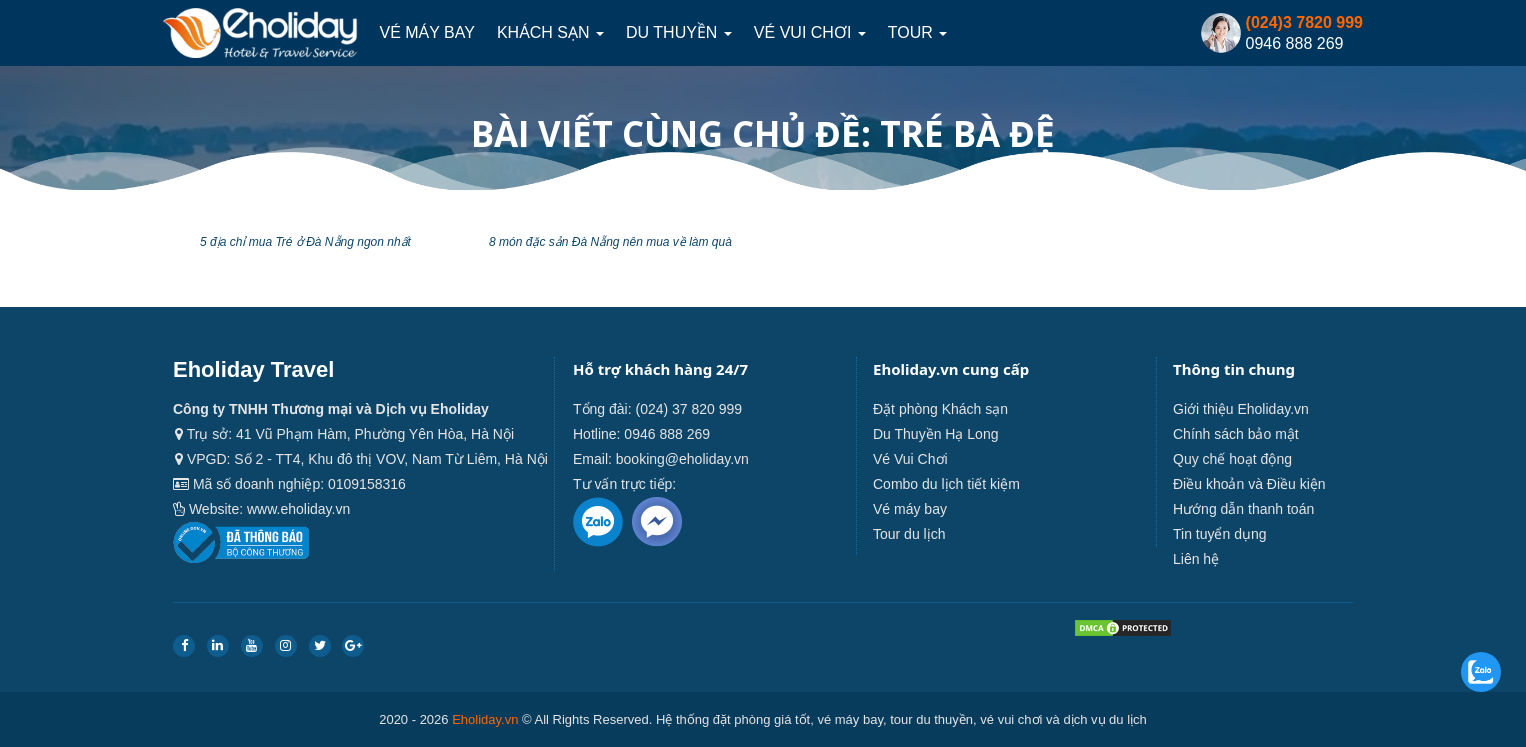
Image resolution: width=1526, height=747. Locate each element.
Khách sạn (550, 32)
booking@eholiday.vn (682, 459)
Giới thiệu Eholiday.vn (1241, 409)
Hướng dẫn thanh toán (1243, 509)
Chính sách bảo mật (1236, 434)
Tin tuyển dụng (1220, 534)
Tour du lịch (909, 534)
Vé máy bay (426, 32)
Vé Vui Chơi (810, 32)
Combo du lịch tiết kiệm (946, 484)
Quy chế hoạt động (1232, 459)
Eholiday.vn (485, 719)
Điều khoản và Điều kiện (1249, 484)
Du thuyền (679, 32)
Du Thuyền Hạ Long (935, 434)
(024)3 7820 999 (1304, 22)
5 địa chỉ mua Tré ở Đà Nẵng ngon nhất (305, 242)
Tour (917, 32)
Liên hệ (1196, 559)
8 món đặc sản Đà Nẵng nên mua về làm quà (610, 242)
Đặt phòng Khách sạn (940, 409)
